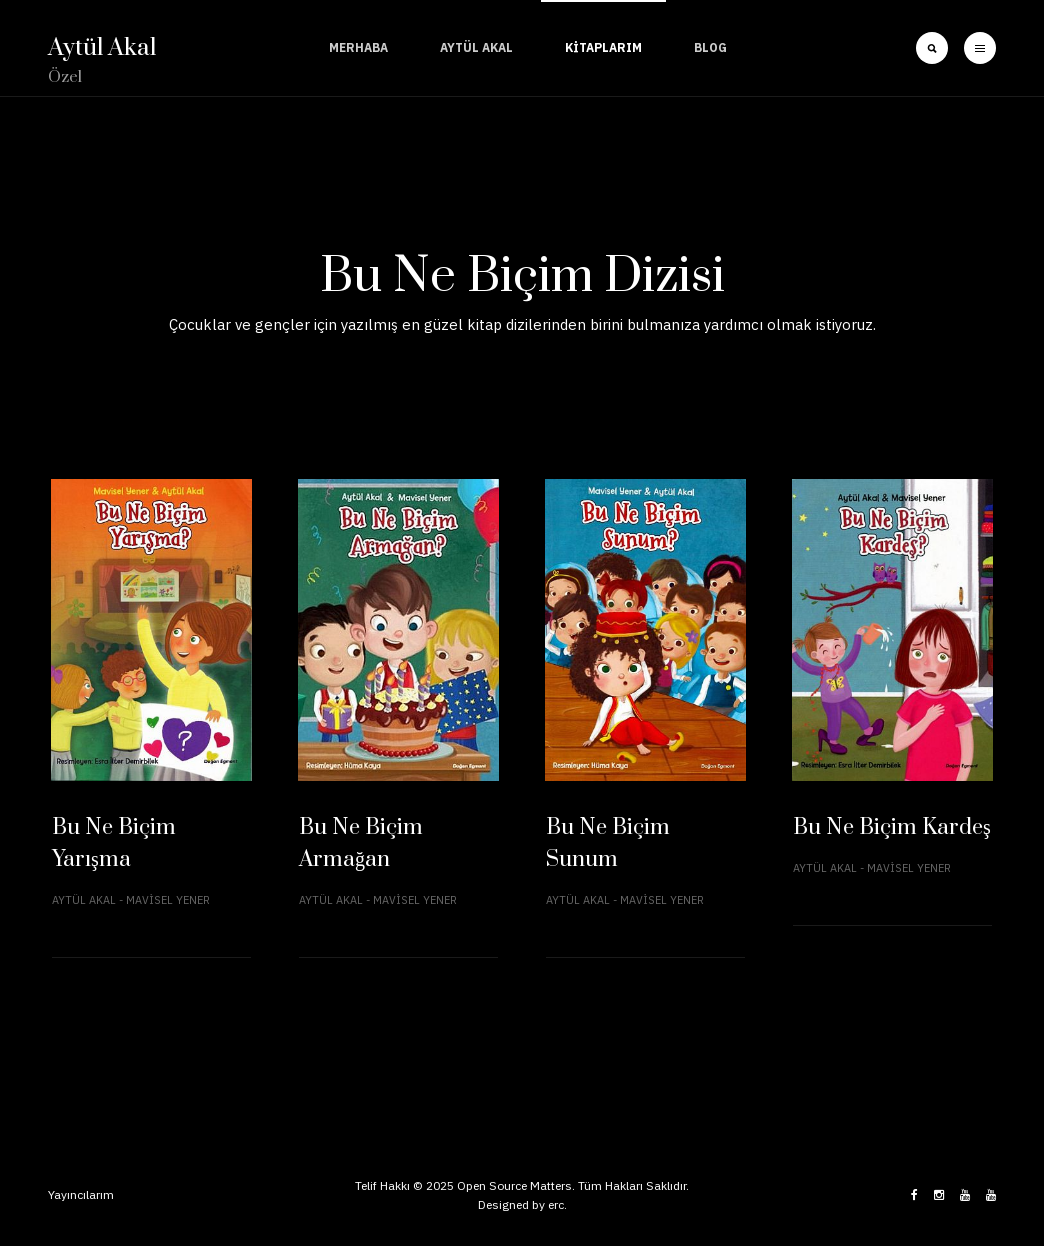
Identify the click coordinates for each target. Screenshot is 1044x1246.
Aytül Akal (476, 47)
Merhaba (358, 47)
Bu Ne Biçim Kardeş (892, 827)
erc (556, 1204)
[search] (932, 48)
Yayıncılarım (81, 1194)
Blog (710, 47)
